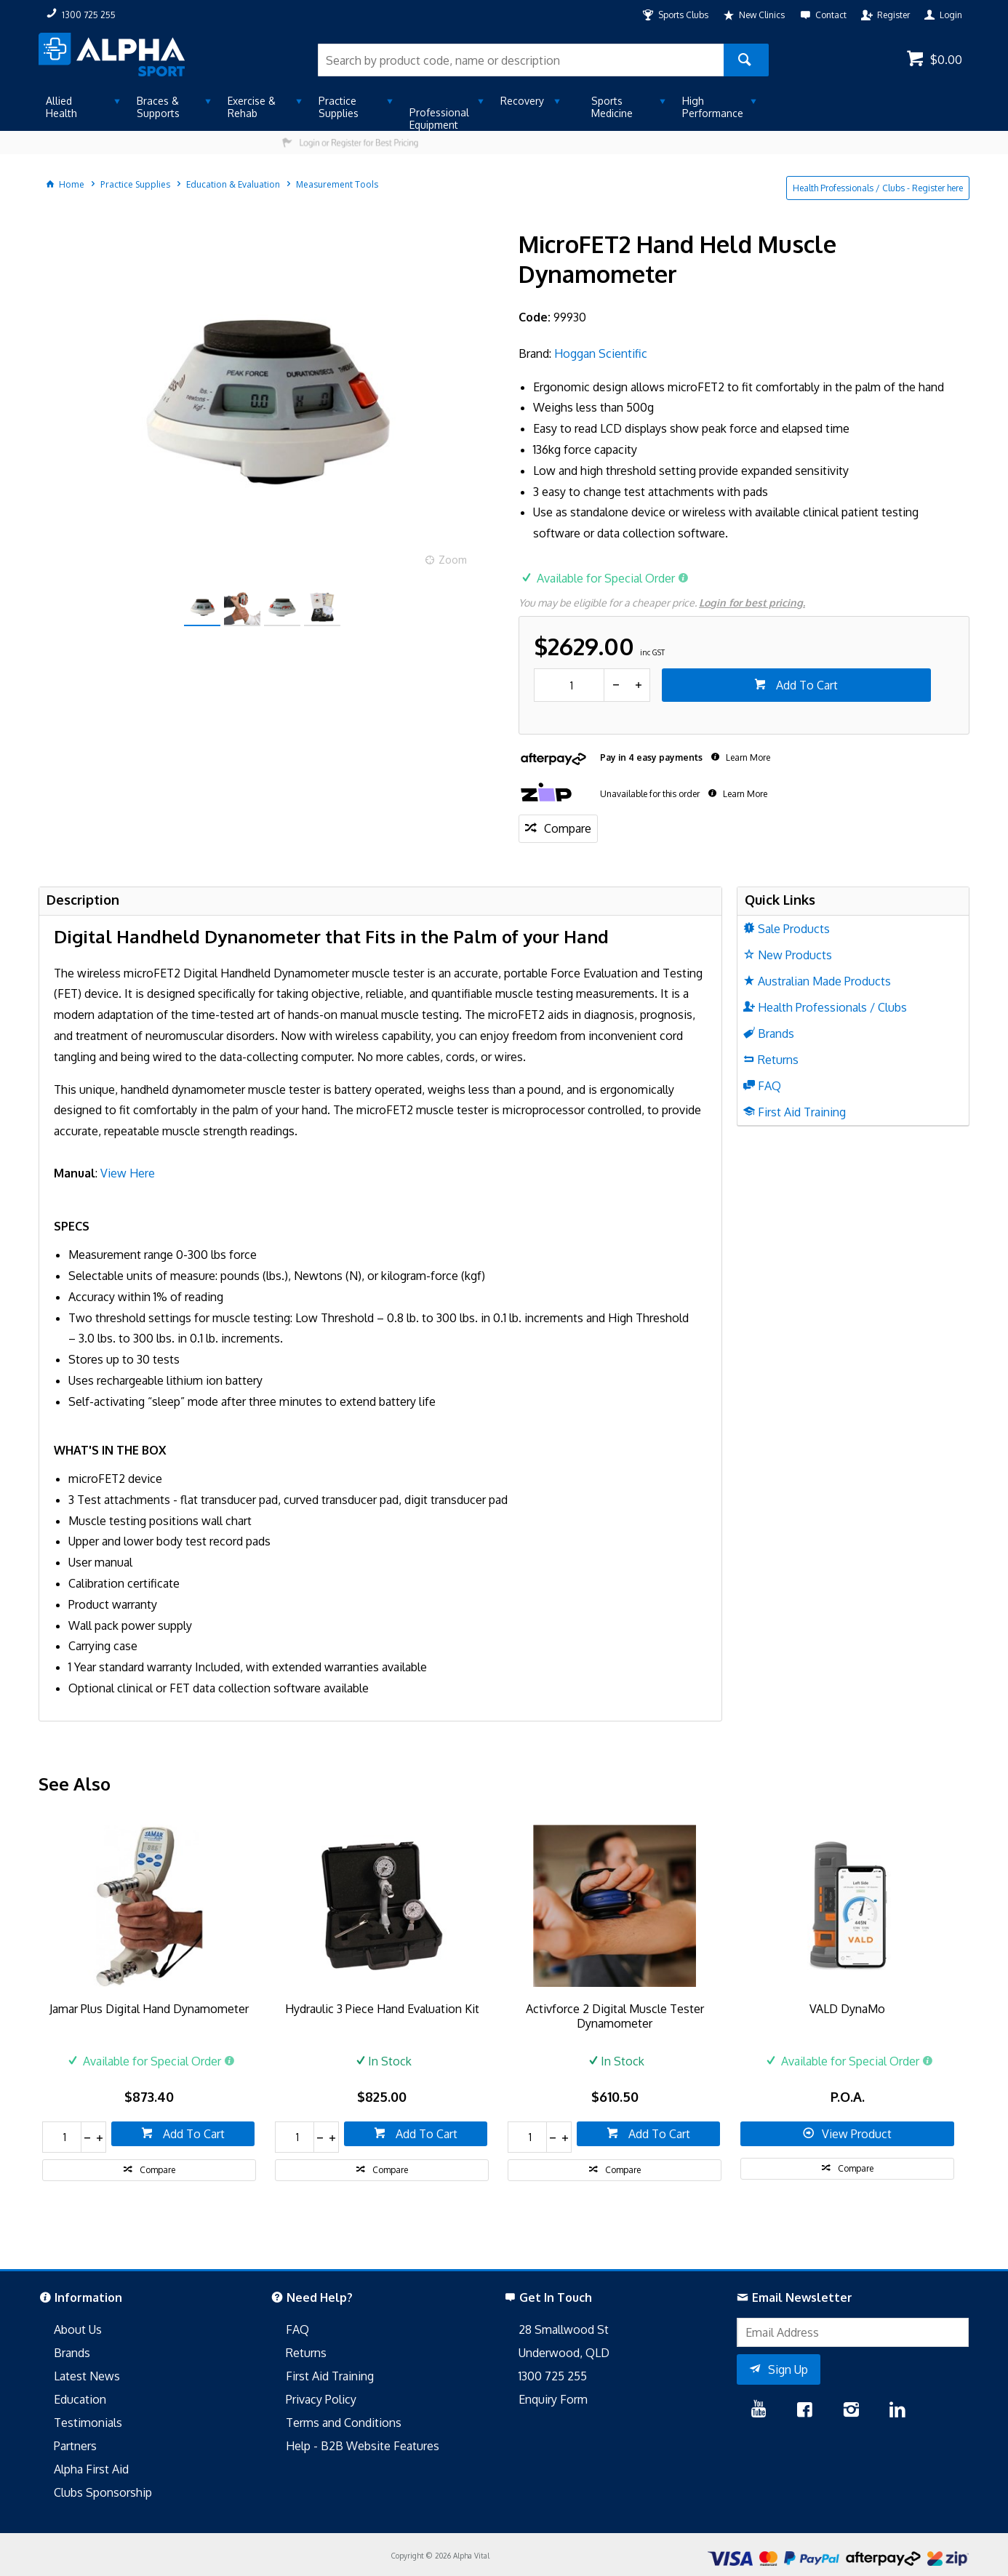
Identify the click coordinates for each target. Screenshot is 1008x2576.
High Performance (712, 107)
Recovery (522, 101)
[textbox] (521, 60)
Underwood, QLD (564, 2352)
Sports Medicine (612, 107)
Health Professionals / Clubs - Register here (878, 188)
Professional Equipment (439, 118)
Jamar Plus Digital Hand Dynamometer (149, 2008)
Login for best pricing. (752, 602)
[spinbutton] (569, 685)
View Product (857, 2134)
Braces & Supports (158, 107)
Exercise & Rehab (252, 107)
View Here (127, 1173)
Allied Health (61, 107)
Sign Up (788, 2369)
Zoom (453, 559)
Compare (567, 828)
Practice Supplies (339, 107)
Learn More (747, 757)
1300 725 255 (553, 2376)
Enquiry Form (553, 2399)
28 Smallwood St (564, 2329)
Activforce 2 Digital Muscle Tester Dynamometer (615, 2016)
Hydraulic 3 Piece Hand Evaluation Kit (382, 2008)
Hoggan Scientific (600, 353)
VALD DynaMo (847, 2008)
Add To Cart (805, 685)
